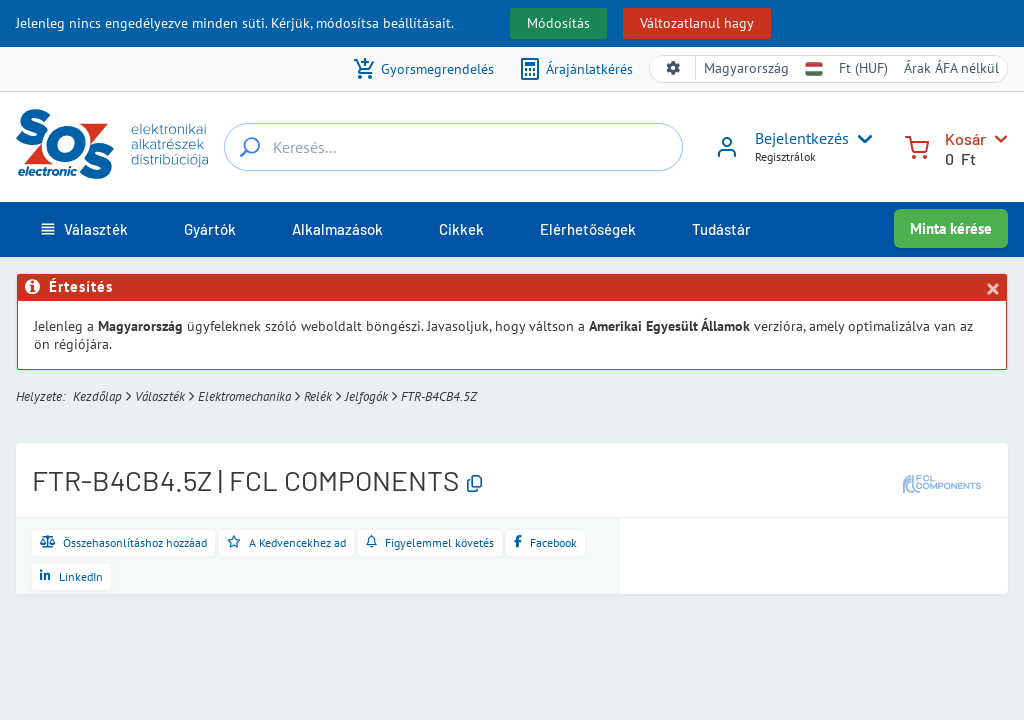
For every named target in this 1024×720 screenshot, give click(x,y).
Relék (318, 396)
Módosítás (558, 23)
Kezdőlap (97, 396)
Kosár (965, 138)
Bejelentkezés (802, 138)
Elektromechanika (244, 396)
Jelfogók (366, 396)
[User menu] (861, 139)
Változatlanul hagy (697, 23)
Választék (160, 396)
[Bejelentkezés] (727, 154)
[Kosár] (917, 145)
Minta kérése (951, 228)
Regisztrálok (785, 156)
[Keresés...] (250, 147)
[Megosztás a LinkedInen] (71, 577)
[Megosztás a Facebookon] (545, 543)
